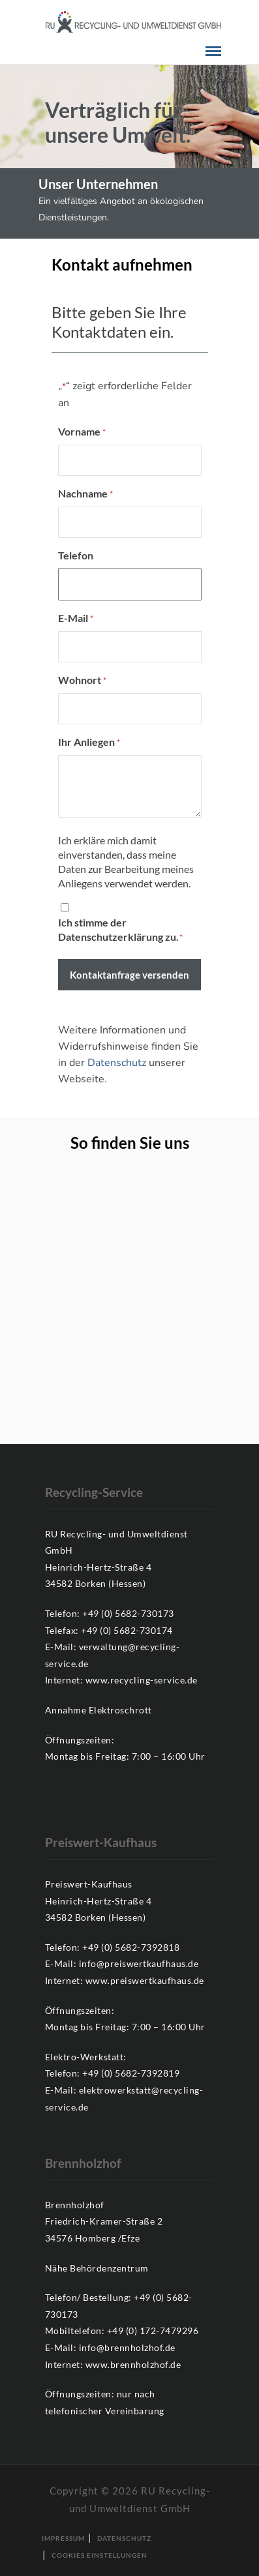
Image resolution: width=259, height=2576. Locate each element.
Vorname (82, 432)
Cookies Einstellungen (99, 2555)
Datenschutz (116, 1063)
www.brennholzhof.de (133, 2364)
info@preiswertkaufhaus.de (139, 1963)
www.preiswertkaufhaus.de (144, 1980)
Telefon (75, 555)
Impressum (63, 2538)
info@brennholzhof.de (127, 2347)
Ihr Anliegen (89, 742)
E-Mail (75, 619)
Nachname (85, 494)
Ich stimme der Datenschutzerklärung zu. (120, 930)
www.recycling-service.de (141, 1679)
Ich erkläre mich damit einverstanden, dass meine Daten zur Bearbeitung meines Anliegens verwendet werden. (126, 861)
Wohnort (82, 681)
